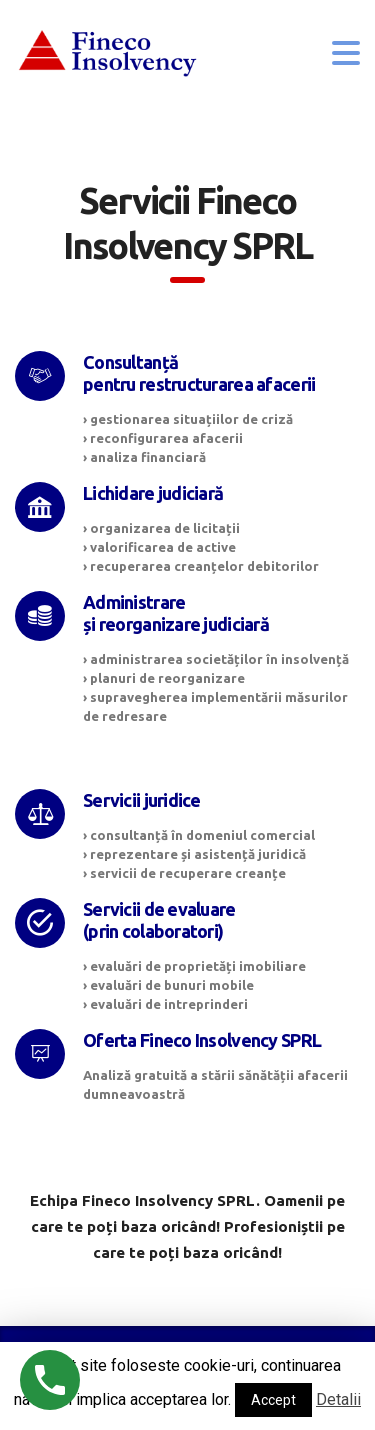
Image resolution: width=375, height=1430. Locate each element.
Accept (273, 1400)
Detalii (338, 1399)
